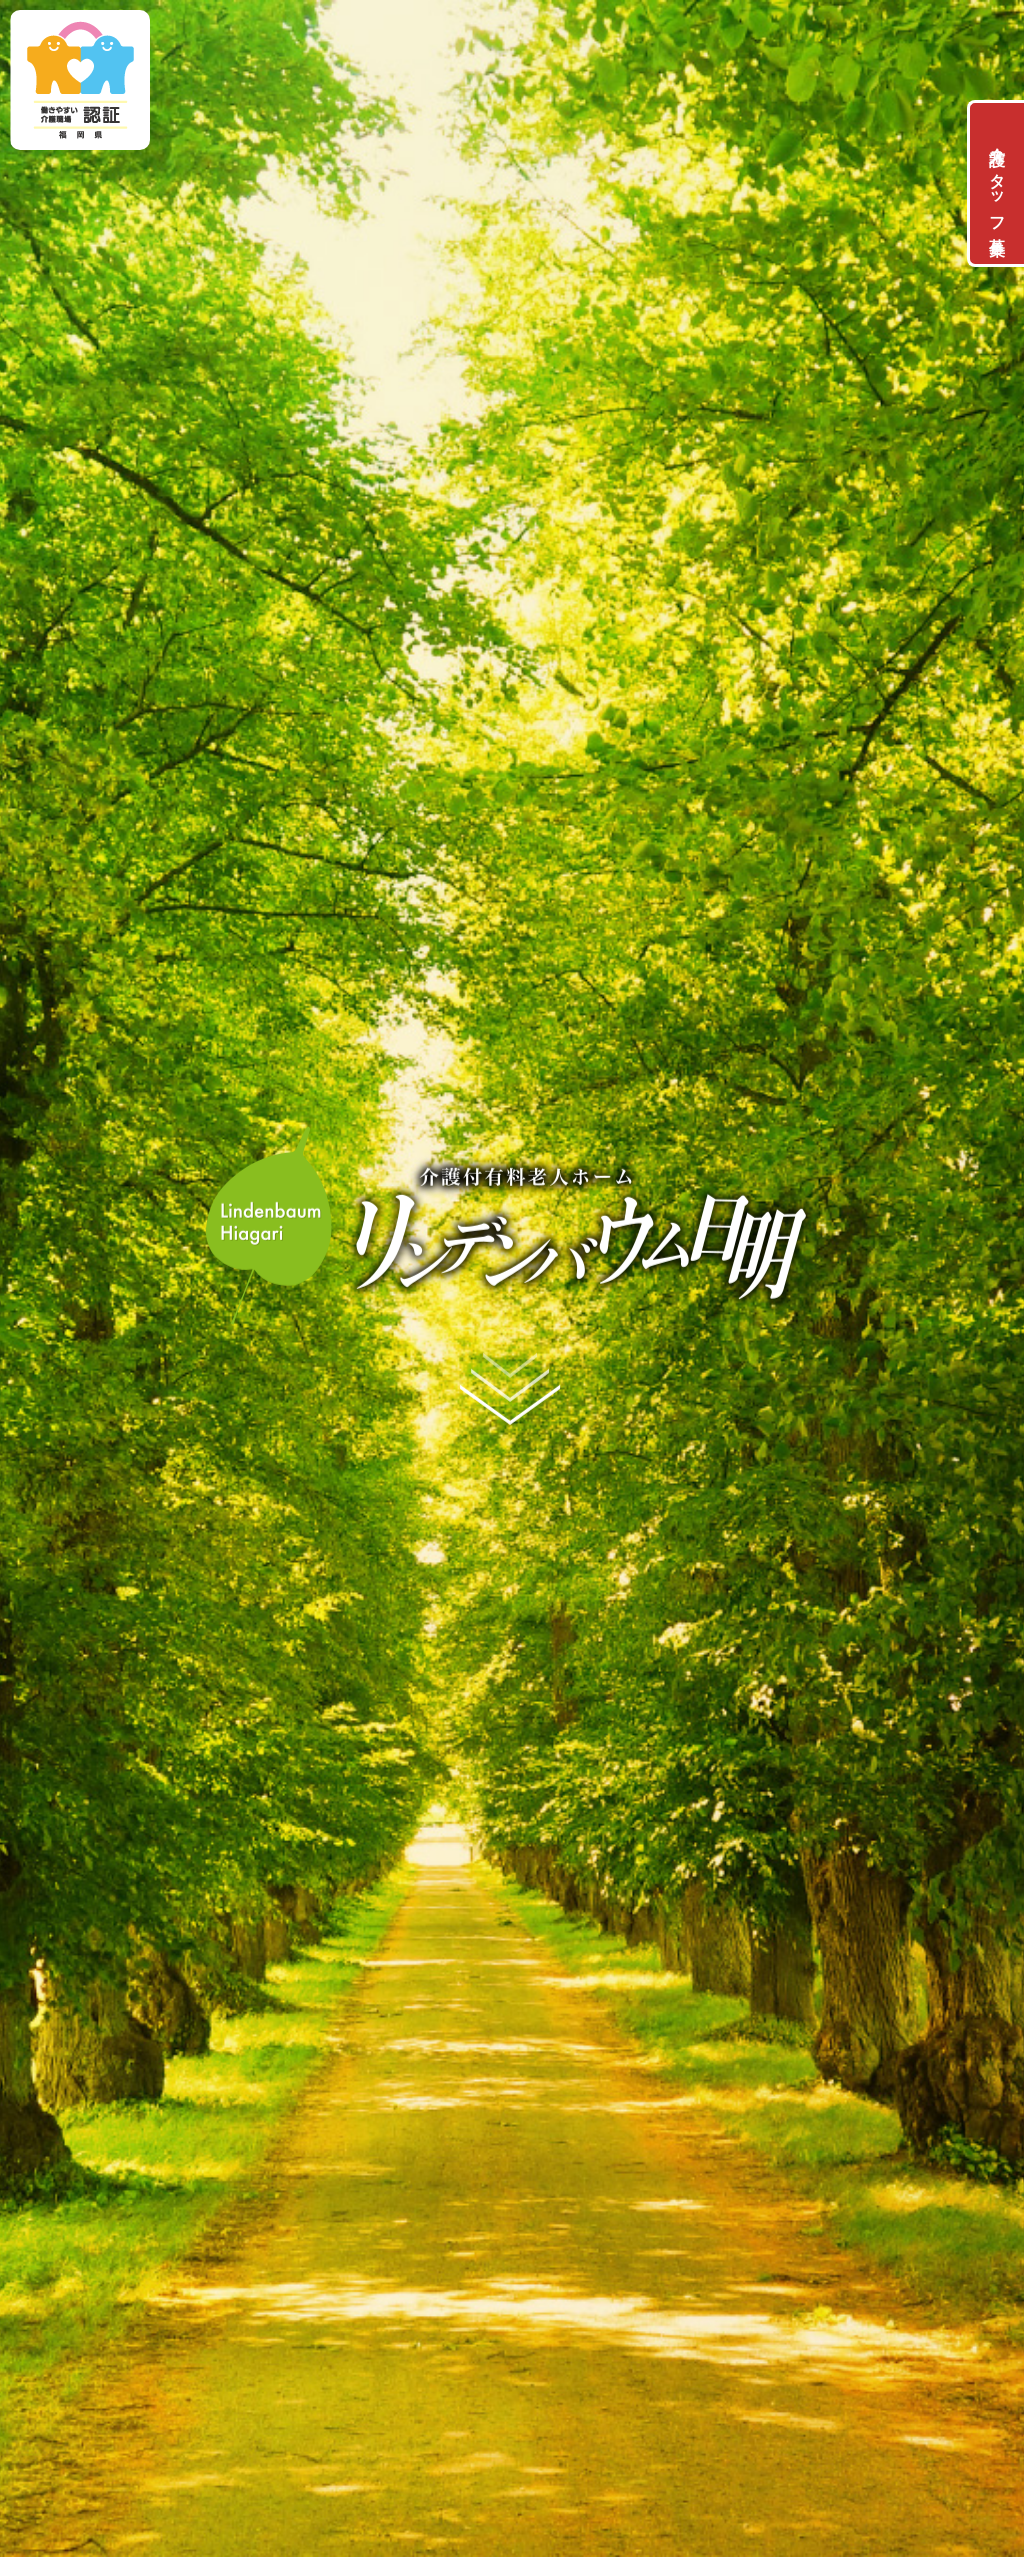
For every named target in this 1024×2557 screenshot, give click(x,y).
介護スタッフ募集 (997, 183)
